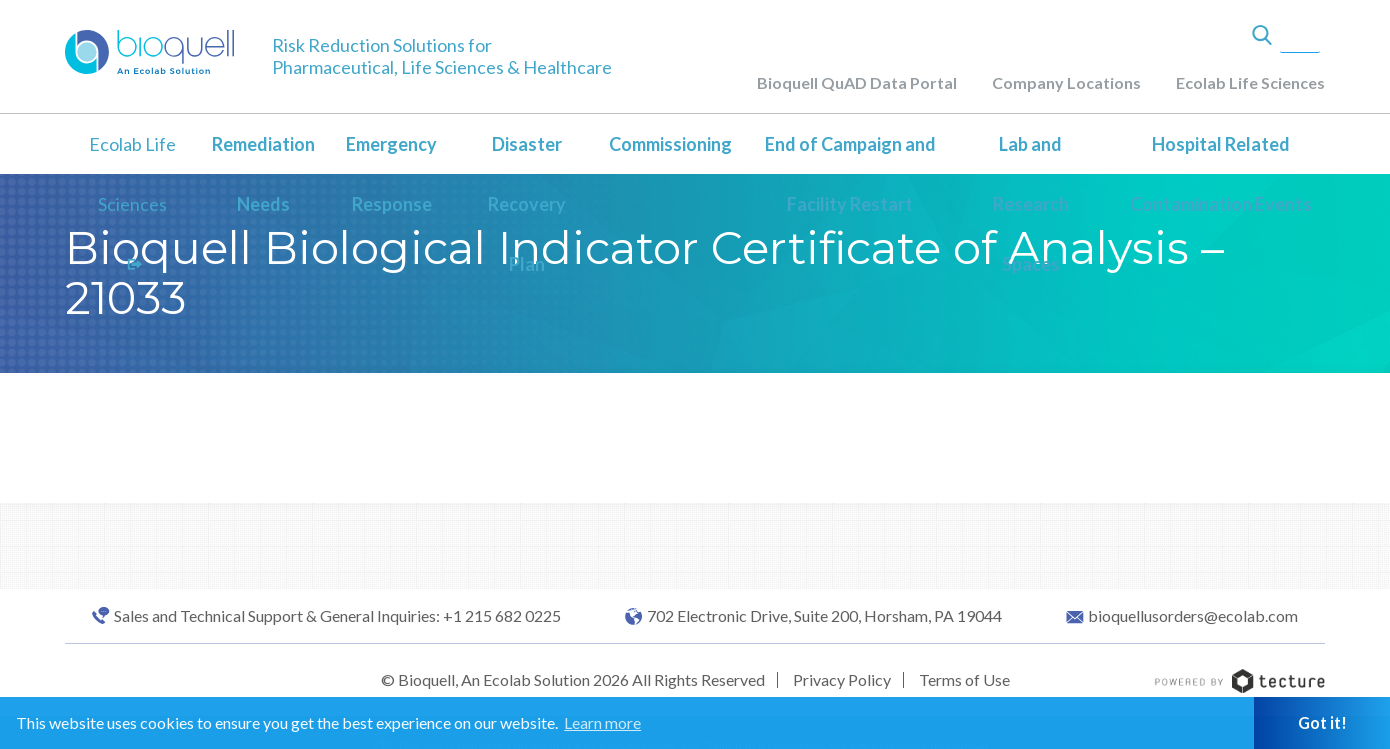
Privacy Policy (842, 679)
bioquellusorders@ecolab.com (1193, 616)
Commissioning (670, 144)
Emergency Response (391, 174)
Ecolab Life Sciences (1250, 82)
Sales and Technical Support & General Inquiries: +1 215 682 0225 (337, 616)
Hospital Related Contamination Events (1221, 174)
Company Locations (1066, 82)
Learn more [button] (602, 722)
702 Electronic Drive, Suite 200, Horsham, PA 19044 (824, 616)
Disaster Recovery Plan (527, 204)
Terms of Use (964, 679)
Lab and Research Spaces (1031, 204)
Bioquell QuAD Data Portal (857, 82)
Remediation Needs (263, 174)
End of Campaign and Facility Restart (850, 174)
